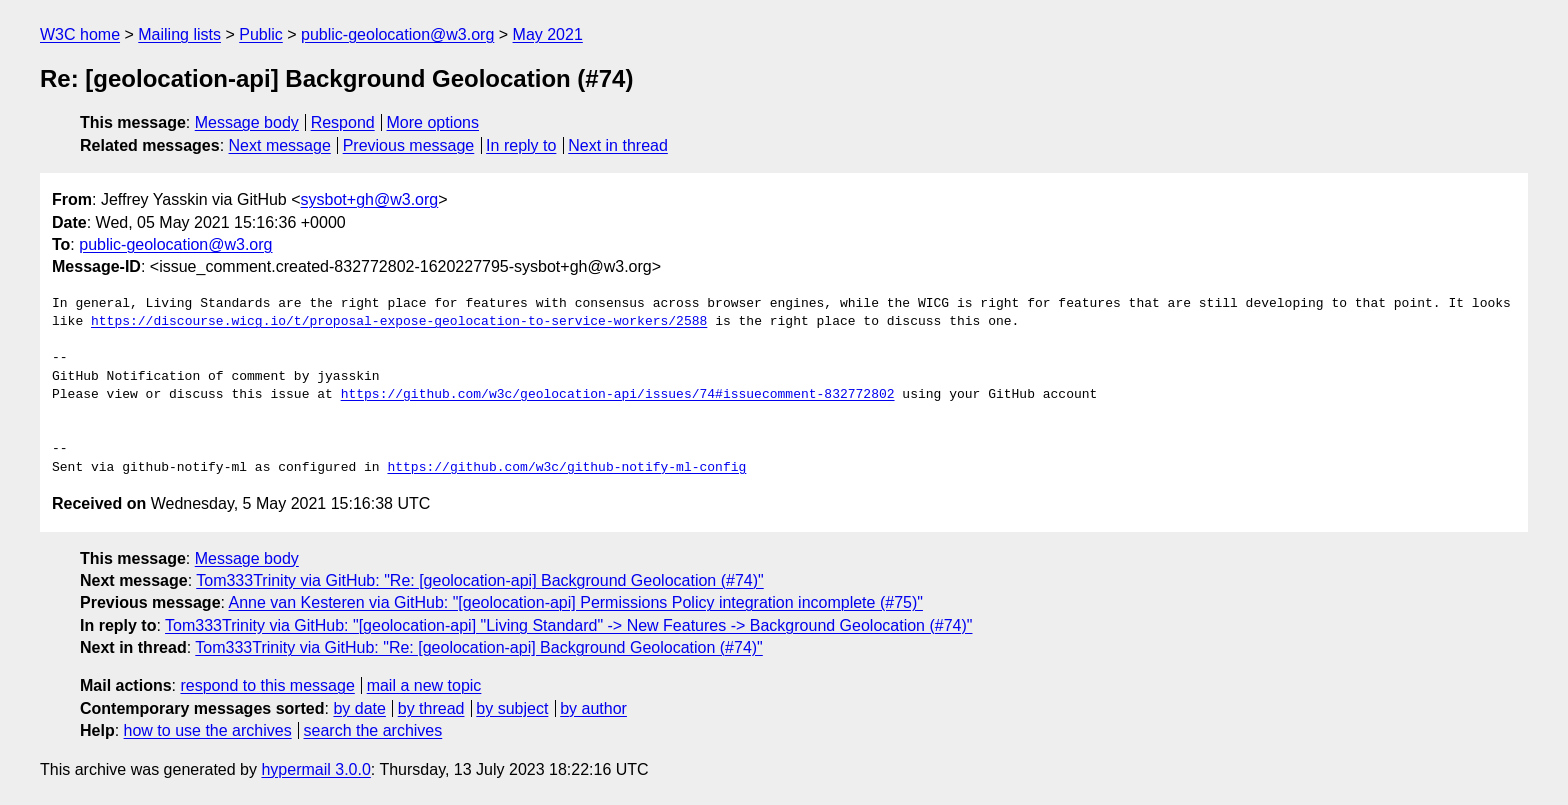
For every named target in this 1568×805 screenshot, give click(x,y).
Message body (247, 122)
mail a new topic (424, 685)
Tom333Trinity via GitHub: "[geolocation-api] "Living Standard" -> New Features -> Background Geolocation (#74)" (568, 625)
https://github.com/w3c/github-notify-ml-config (566, 468)
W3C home (80, 34)
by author (593, 708)
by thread (431, 708)
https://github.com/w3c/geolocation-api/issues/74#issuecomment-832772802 (618, 395)
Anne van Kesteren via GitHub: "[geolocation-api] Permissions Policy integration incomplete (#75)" (576, 602)
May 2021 (548, 34)
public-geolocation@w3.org (397, 34)
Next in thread (618, 145)
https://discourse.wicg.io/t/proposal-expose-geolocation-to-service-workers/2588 (399, 322)
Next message (280, 145)
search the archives (373, 730)
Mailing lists (179, 34)
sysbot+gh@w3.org (370, 199)
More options (433, 122)
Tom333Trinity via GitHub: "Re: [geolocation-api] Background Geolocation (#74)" (480, 580)
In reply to (521, 145)
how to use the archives (208, 730)
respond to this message (267, 685)
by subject (512, 708)
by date (359, 708)
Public (261, 34)
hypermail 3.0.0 (315, 769)
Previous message (409, 145)
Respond (343, 122)
